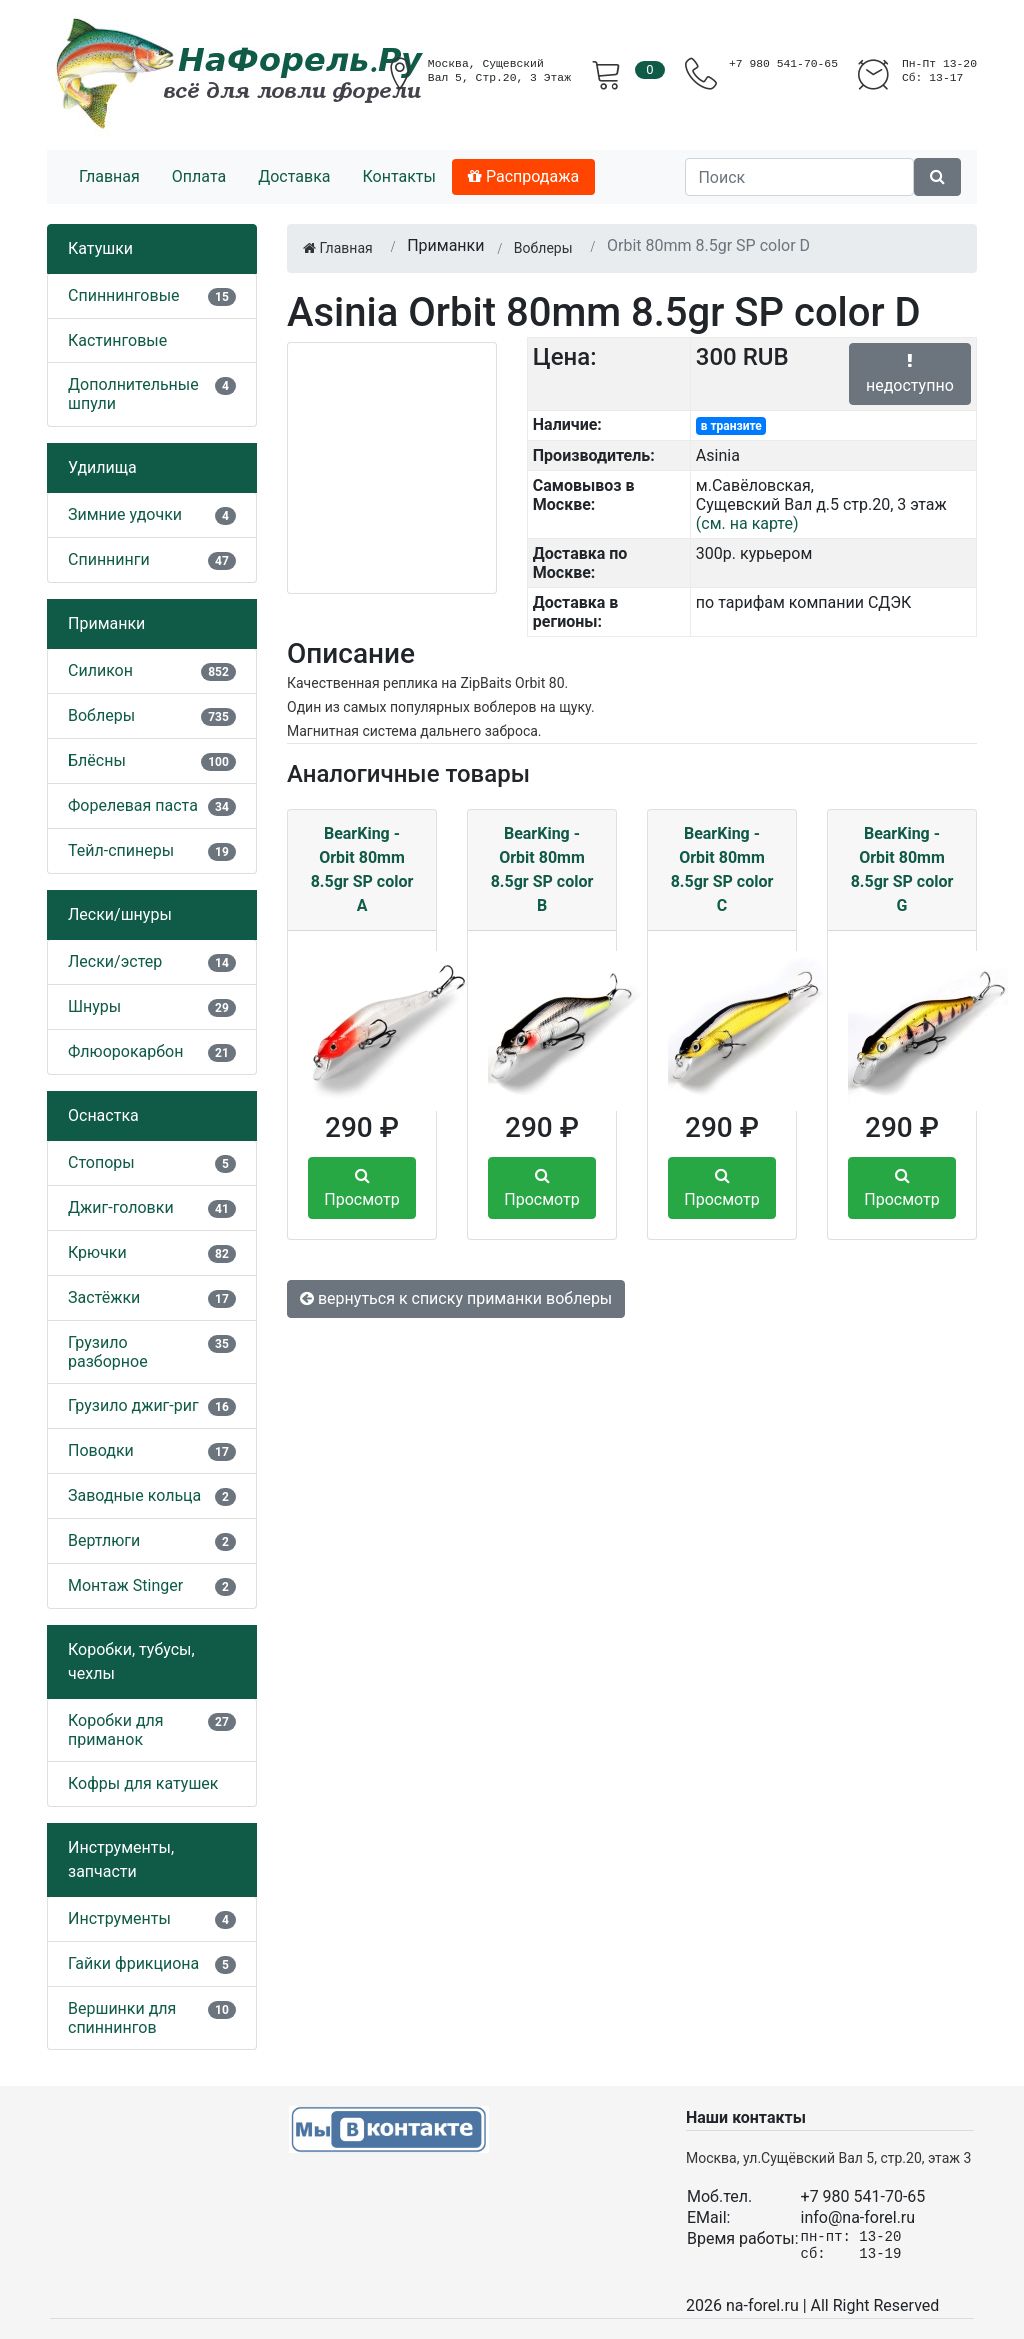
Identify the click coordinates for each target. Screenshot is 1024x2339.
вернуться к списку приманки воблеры (456, 1298)
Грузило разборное (108, 1352)
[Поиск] (799, 177)
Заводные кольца (134, 1495)
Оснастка (103, 1115)
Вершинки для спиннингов (122, 2018)
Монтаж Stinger (125, 1585)
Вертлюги (104, 1540)
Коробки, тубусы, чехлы (131, 1661)
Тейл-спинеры (121, 850)
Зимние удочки (125, 514)
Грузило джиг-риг (133, 1405)
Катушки (100, 248)
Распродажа (523, 176)
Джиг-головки (121, 1207)
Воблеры (101, 715)
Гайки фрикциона (133, 1963)
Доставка (294, 176)
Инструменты (119, 1918)
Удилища (102, 467)
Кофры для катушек (143, 1783)
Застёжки (104, 1297)
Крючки (97, 1252)
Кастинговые (117, 340)
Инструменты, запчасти (121, 1859)
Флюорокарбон (125, 1051)
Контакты (398, 176)
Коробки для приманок (116, 1730)
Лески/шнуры (120, 914)
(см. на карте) (747, 523)
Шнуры (94, 1006)
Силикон (100, 670)
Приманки (106, 623)
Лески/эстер (115, 961)
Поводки (101, 1450)
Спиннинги (109, 559)
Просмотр (361, 1188)
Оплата (199, 176)
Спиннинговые (124, 295)
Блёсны (97, 760)
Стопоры (101, 1162)
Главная (109, 176)
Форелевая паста (133, 805)
